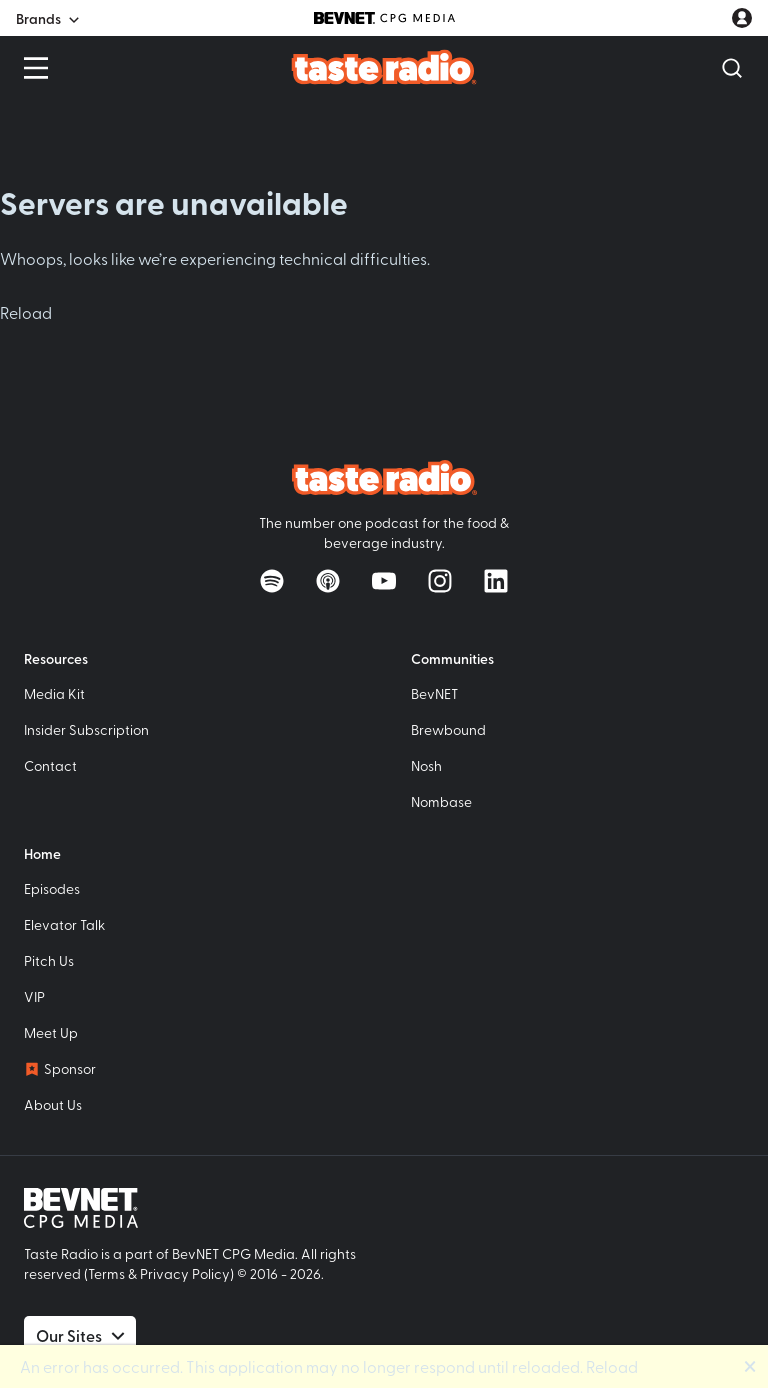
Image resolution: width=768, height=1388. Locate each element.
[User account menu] (742, 18)
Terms (106, 1273)
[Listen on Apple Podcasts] (328, 581)
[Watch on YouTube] (384, 581)
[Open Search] (732, 68)
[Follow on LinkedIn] (496, 581)
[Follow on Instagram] (440, 581)
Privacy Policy (185, 1273)
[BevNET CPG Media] (384, 18)
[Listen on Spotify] (272, 581)
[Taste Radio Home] (384, 66)
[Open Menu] (36, 68)
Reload (26, 312)
